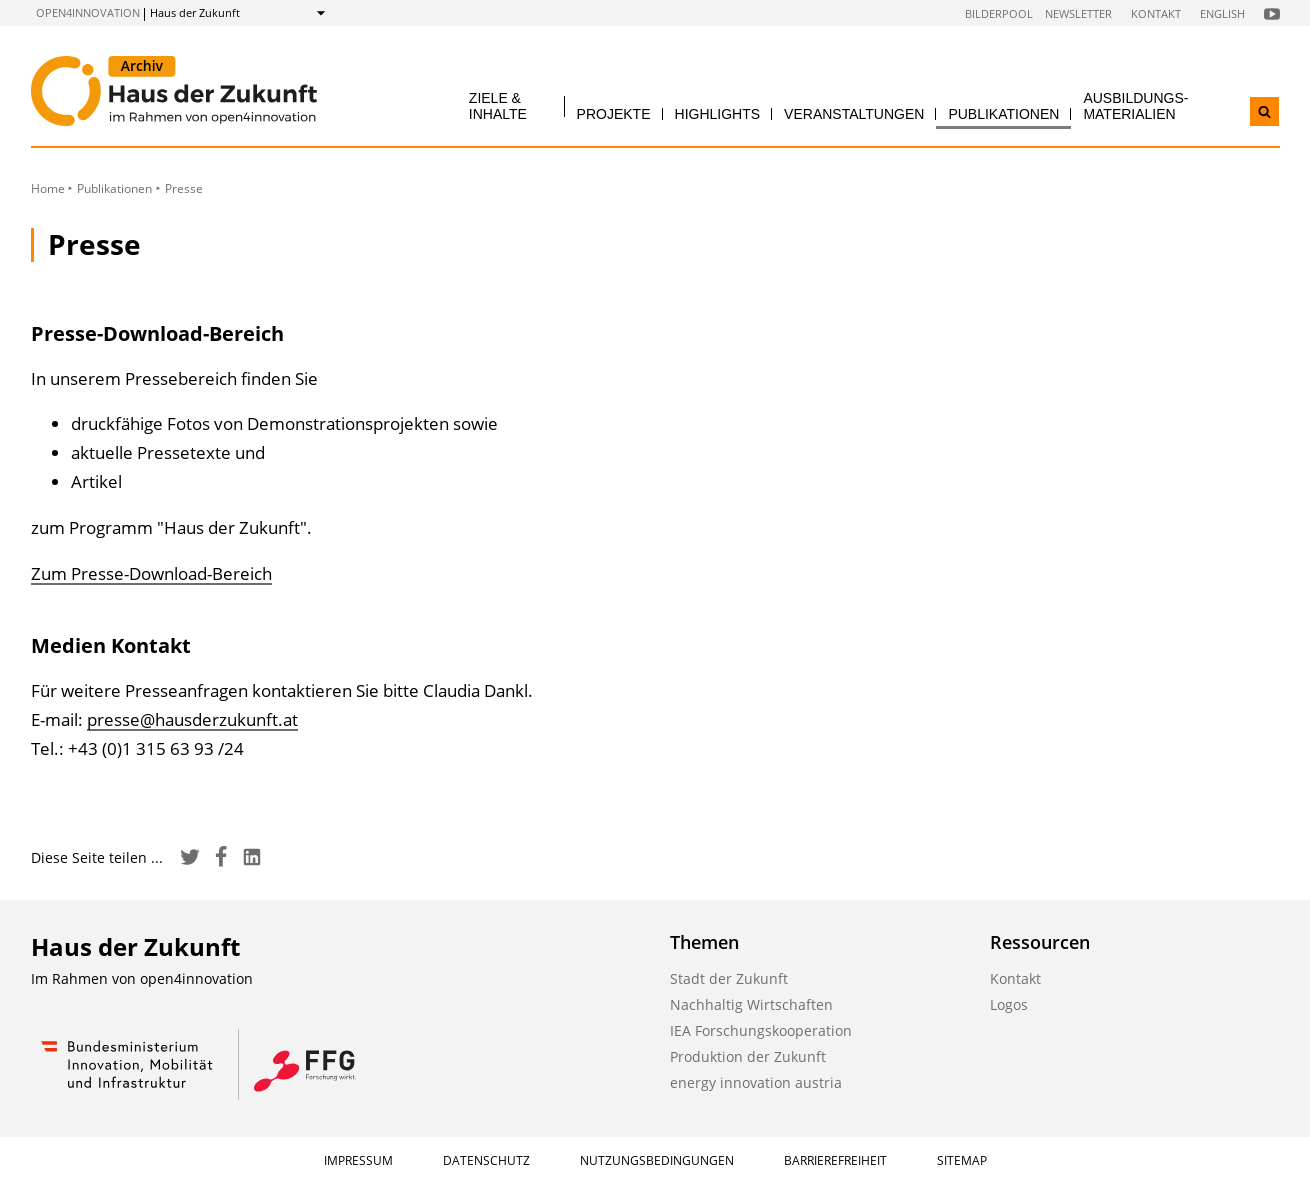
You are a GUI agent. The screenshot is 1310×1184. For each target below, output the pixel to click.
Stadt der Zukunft (729, 978)
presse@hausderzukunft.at (192, 719)
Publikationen (1003, 114)
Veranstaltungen (854, 114)
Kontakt (1156, 13)
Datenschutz (486, 1160)
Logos (1009, 1004)
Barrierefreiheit (835, 1160)
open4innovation (88, 12)
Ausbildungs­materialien (1135, 105)
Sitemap (962, 1160)
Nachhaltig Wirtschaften (751, 1004)
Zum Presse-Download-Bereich (151, 573)
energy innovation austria (756, 1082)
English (1222, 13)
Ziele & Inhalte (498, 105)
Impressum (358, 1160)
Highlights (718, 114)
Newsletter (1078, 13)
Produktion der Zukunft (748, 1056)
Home (48, 188)
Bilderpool (999, 13)
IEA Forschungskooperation (761, 1030)
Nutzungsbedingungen (657, 1160)
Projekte (614, 114)
